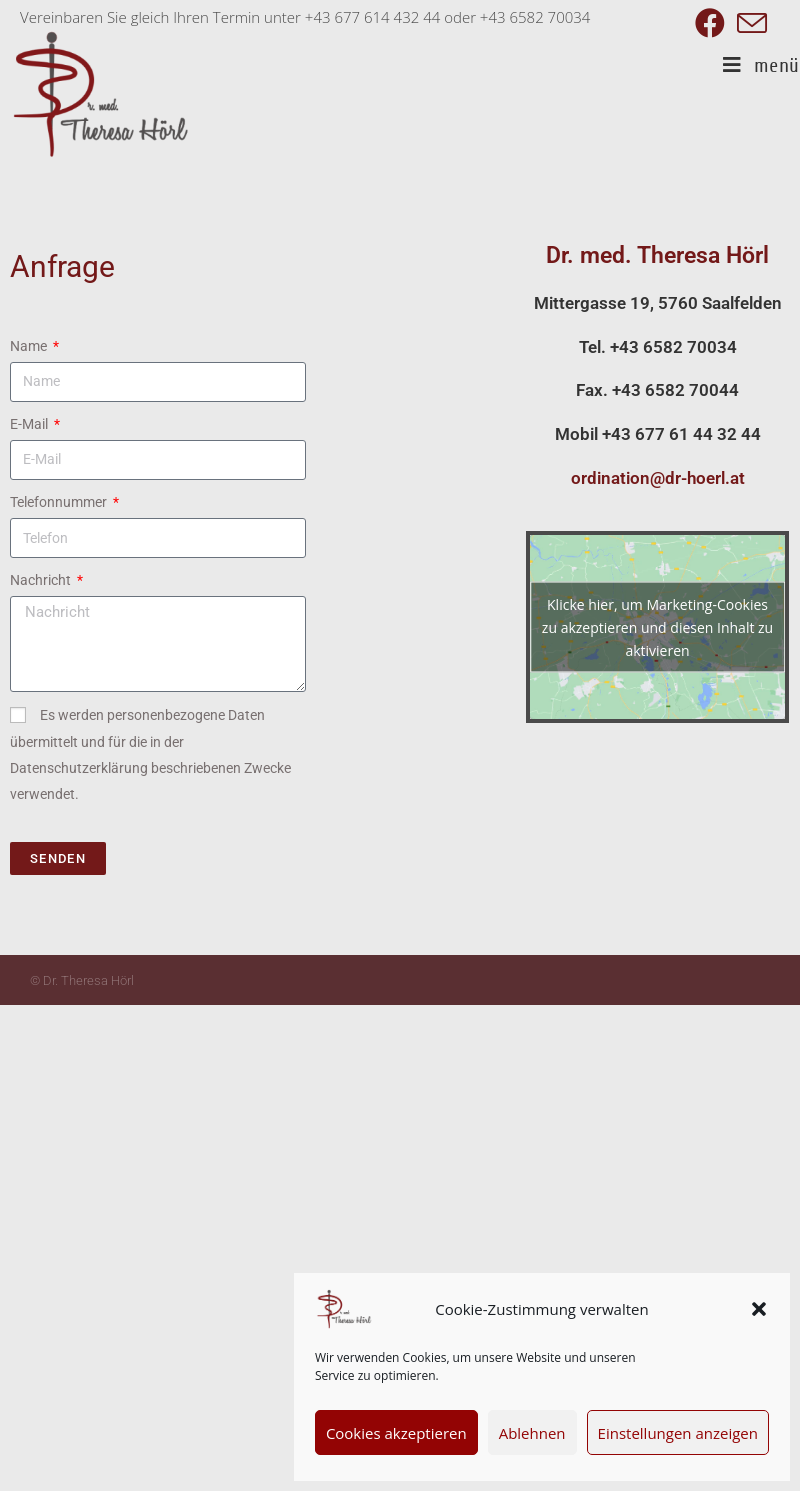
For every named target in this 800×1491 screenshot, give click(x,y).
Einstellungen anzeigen (678, 1433)
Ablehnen (532, 1433)
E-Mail (30, 424)
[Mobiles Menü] (761, 65)
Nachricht (42, 580)
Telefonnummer (60, 502)
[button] (759, 1309)
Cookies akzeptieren (396, 1433)
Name (30, 346)
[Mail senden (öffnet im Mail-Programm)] (749, 23)
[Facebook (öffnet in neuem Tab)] (710, 23)
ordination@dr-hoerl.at (658, 478)
